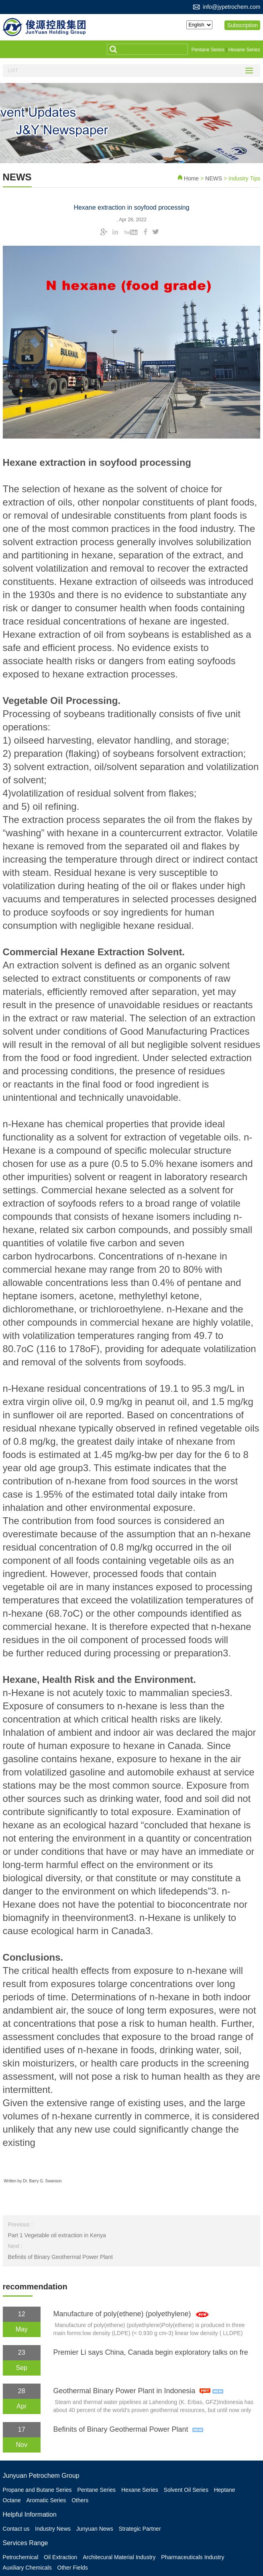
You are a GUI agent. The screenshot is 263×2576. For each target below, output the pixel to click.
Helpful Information (30, 2512)
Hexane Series (244, 50)
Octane (12, 2498)
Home (191, 177)
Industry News (55, 2526)
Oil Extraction (62, 2553)
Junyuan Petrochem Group (41, 2474)
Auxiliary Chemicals (27, 2563)
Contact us (16, 2526)
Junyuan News (98, 2526)
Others (83, 2498)
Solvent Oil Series (191, 2488)
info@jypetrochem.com (231, 7)
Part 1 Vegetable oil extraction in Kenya (57, 2234)
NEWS (214, 177)
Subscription (244, 25)
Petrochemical (21, 2553)
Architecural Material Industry (122, 2553)
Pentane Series (208, 50)
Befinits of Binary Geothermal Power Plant (60, 2256)
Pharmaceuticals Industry (198, 2553)
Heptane (232, 2488)
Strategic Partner (145, 2526)
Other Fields (74, 2563)
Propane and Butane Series (37, 2488)
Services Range (25, 2539)
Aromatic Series (48, 2498)
